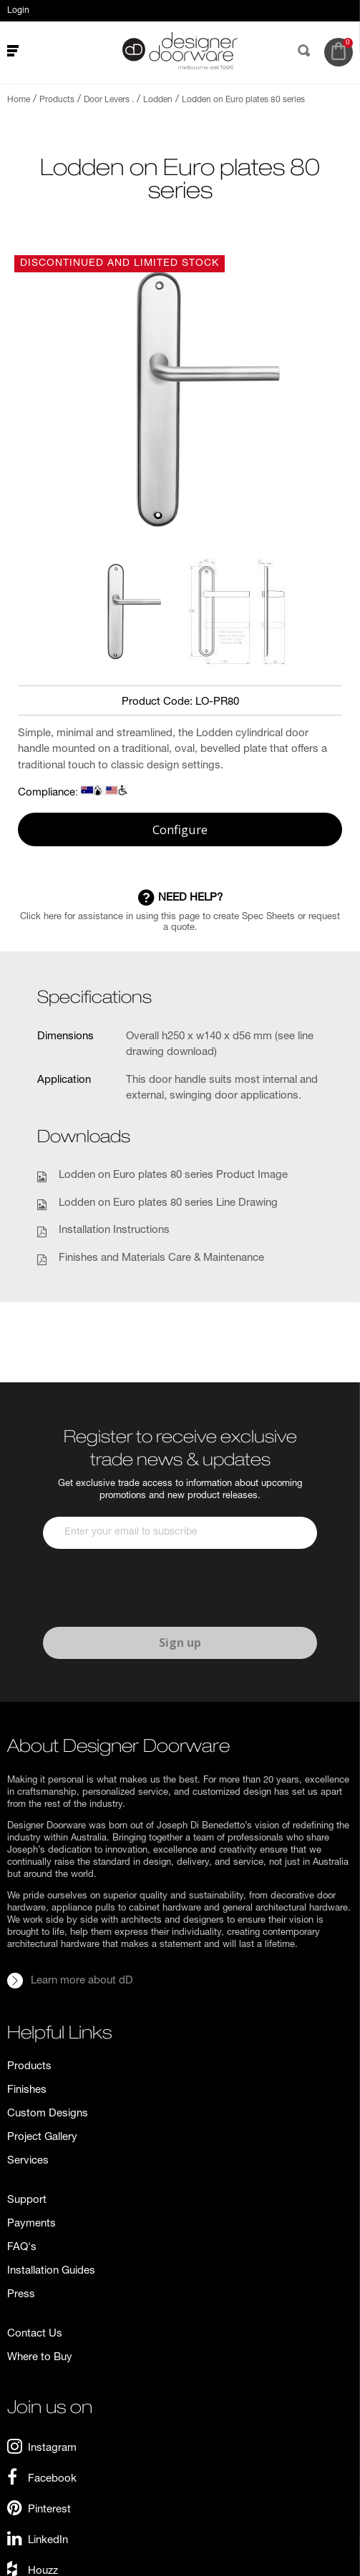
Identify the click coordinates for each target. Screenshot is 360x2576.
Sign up (180, 1642)
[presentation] (152, 1588)
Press (21, 2294)
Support (27, 2200)
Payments (31, 2224)
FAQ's (22, 2247)
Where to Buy (39, 2357)
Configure (180, 829)
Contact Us (34, 2334)
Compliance (46, 793)
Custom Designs (47, 2114)
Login (18, 10)
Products (29, 2066)
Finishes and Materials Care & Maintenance (161, 1258)
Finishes (27, 2090)
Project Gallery (42, 2137)
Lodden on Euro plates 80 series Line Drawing (168, 1203)
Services (28, 2161)
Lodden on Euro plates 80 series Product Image (173, 1175)
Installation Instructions (114, 1230)
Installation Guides (51, 2271)
